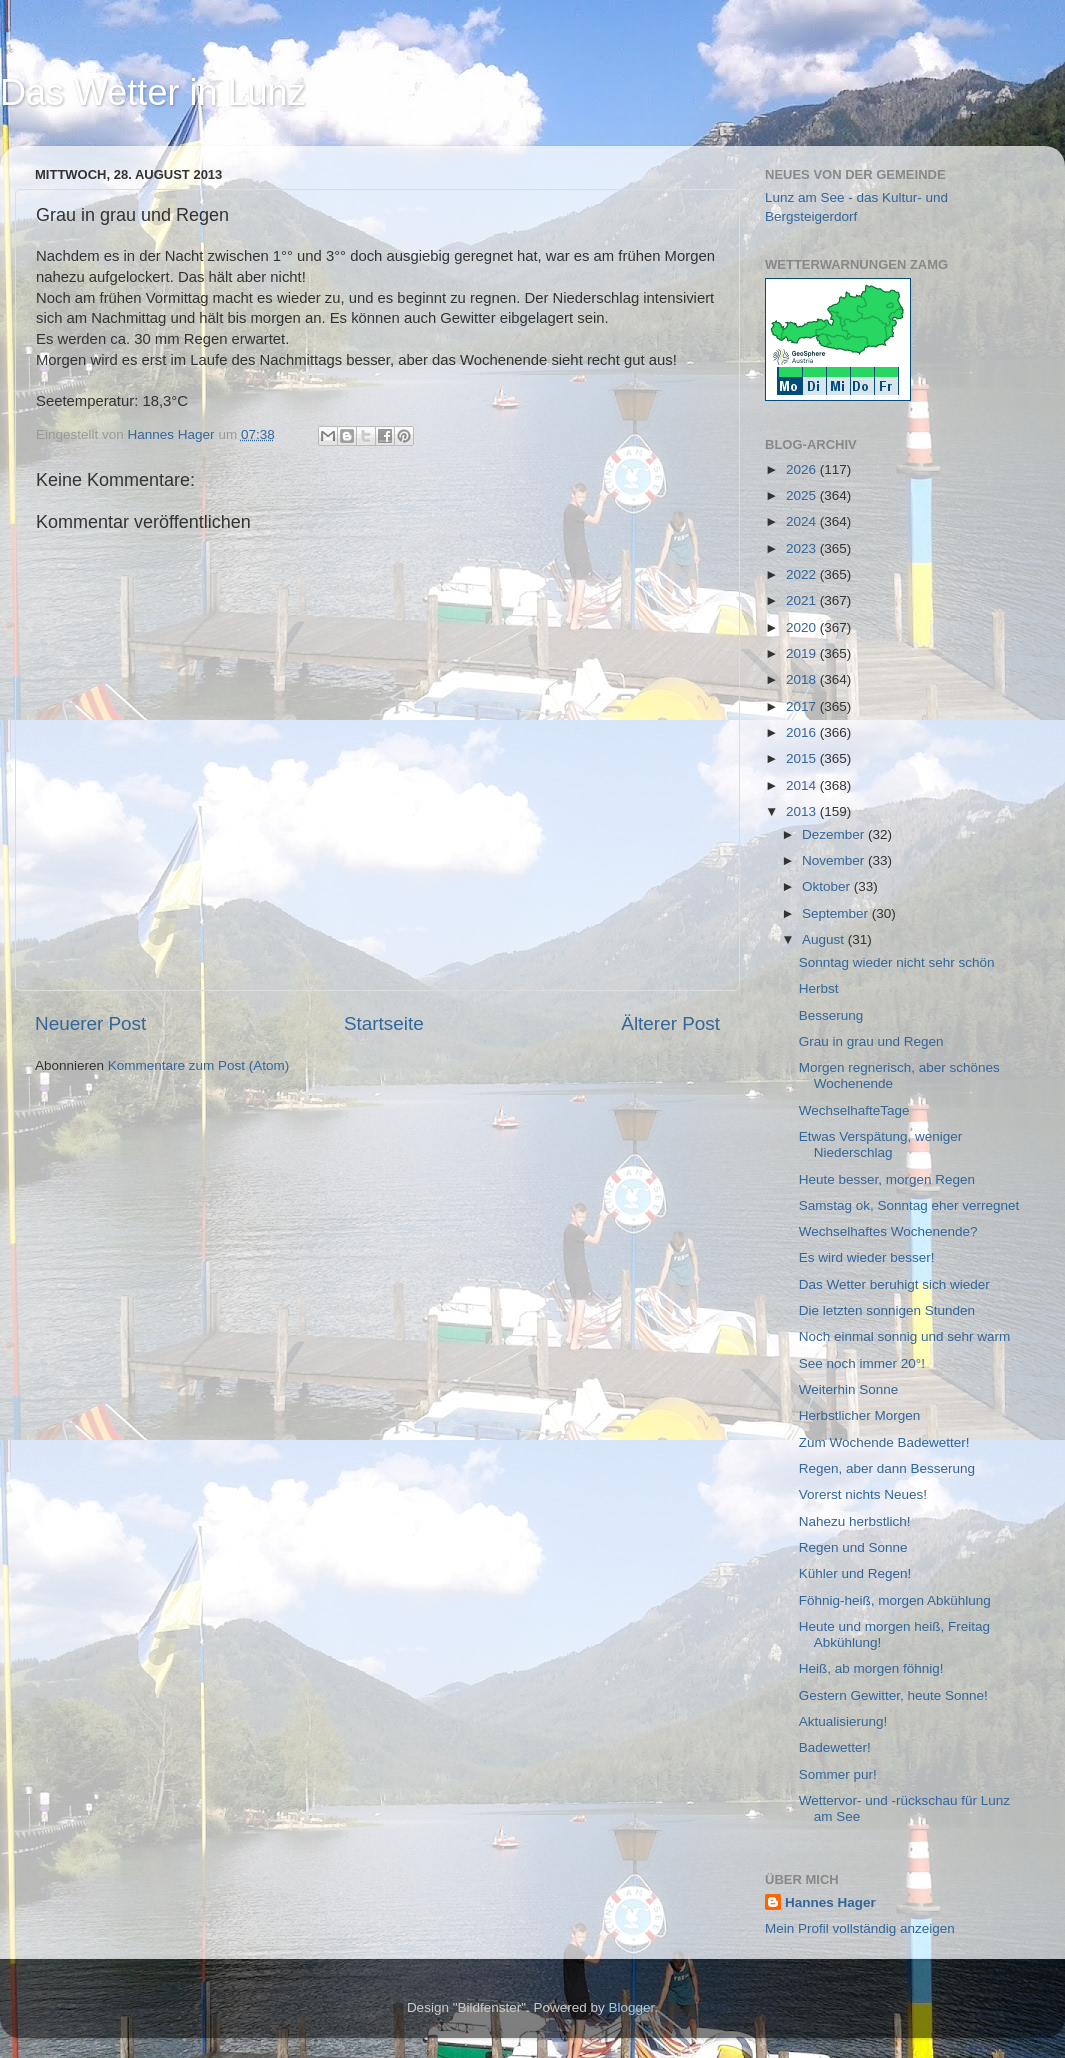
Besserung (831, 1015)
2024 (803, 521)
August (825, 939)
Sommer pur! (838, 1774)
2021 (803, 600)
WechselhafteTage (854, 1110)
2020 (803, 627)
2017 (803, 706)
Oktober (828, 886)
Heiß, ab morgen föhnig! (871, 1668)
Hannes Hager (830, 1902)
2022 (803, 574)
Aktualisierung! (843, 1721)
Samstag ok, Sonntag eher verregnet (909, 1205)
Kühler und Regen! (855, 1573)
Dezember (835, 834)
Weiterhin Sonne (849, 1389)
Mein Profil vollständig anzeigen (860, 1928)
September (837, 913)
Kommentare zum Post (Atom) (199, 1065)
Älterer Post (670, 1023)
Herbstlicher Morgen (860, 1415)
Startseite (384, 1023)
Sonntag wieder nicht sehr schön (897, 962)
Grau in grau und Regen (871, 1041)
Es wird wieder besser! (867, 1257)
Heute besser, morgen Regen (887, 1179)
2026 (803, 469)
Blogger (632, 2007)
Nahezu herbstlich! (855, 1521)
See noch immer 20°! (862, 1363)
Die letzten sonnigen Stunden (887, 1310)
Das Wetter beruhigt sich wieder (894, 1284)
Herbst (819, 988)
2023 (803, 548)
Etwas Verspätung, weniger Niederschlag (881, 1144)
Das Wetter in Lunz (152, 92)
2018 (803, 679)
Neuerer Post (90, 1023)
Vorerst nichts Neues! (863, 1494)
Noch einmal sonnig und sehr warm (905, 1336)
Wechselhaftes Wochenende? (888, 1231)
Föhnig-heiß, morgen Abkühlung (895, 1600)
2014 (803, 785)
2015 (803, 758)
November (835, 860)
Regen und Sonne (853, 1547)
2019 (803, 653)
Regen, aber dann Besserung (887, 1468)
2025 (803, 495)
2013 (803, 811)
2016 (803, 732)
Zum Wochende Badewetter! (884, 1442)
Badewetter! (835, 1747)
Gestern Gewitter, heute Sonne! (893, 1695)
